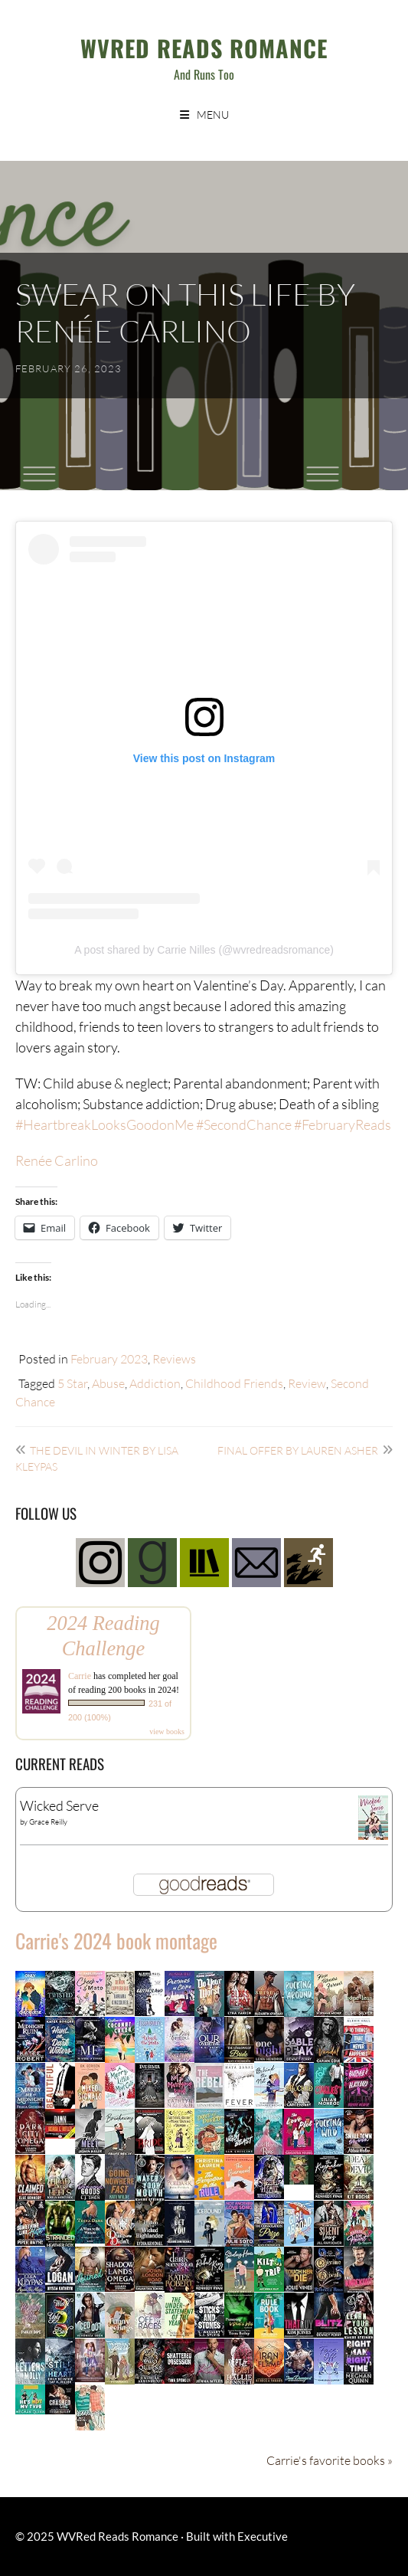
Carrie (79, 1676)
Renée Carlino (56, 1160)
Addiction (155, 1383)
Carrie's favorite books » (329, 2460)
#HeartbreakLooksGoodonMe (104, 1124)
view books (166, 1731)
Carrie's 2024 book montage (116, 1941)
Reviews (174, 1358)
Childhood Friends (234, 1383)
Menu (213, 114)
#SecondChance (244, 1124)
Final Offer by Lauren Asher (297, 1450)
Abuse (108, 1383)
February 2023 (109, 1358)
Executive (262, 2536)
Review (307, 1383)
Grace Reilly (48, 1821)
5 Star (72, 1383)
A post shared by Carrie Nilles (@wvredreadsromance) (204, 950)
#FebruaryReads (342, 1124)
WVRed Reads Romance (204, 48)
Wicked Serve (59, 1805)
